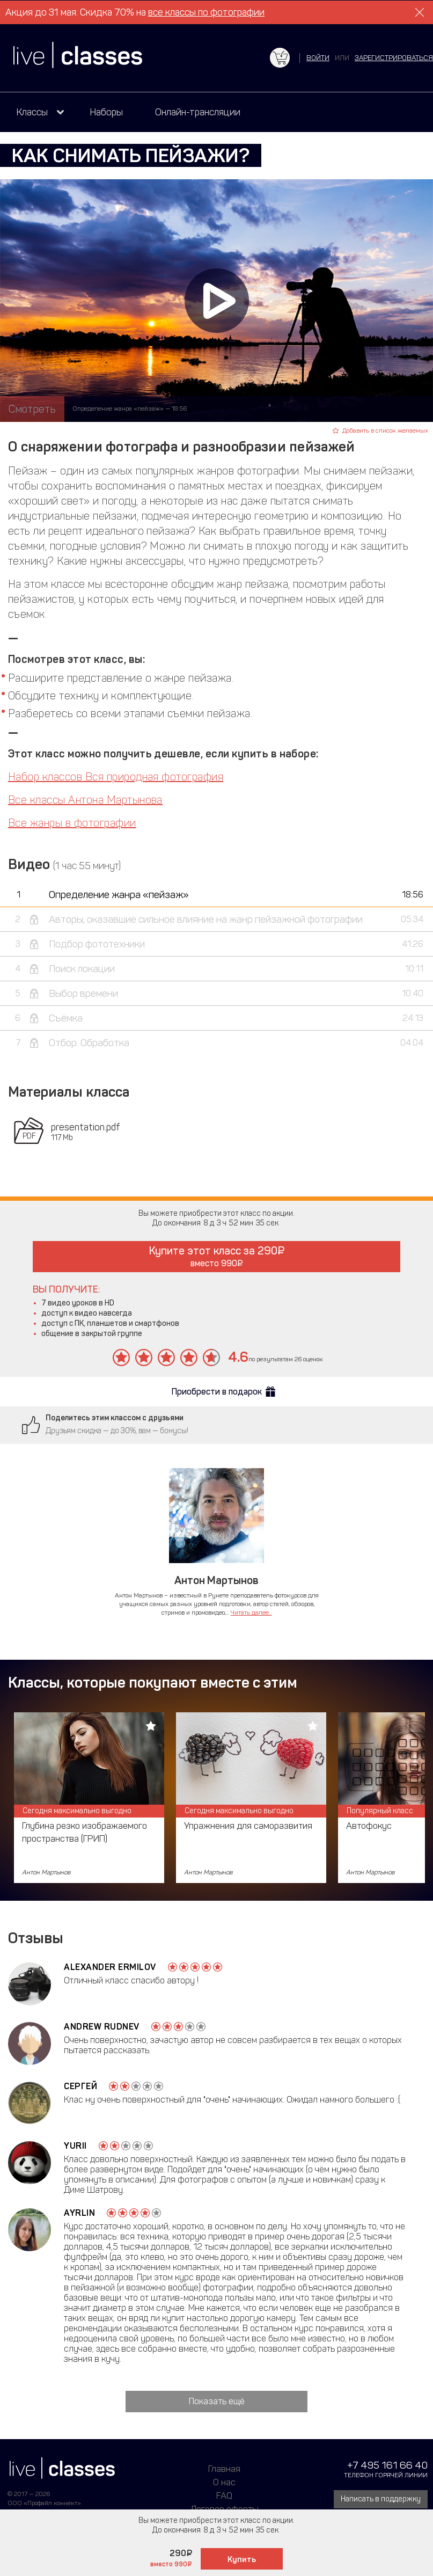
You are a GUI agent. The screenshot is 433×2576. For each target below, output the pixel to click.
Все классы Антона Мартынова (85, 799)
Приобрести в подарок (217, 1391)
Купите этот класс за (216, 1256)
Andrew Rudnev (102, 2027)
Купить (241, 2559)
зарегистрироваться (394, 58)
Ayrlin (79, 2213)
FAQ (224, 2495)
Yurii (75, 2146)
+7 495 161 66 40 (387, 2465)
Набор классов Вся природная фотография (115, 776)
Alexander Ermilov (110, 1967)
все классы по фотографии (206, 12)
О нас (224, 2482)
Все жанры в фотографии (72, 822)
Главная (224, 2468)
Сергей (80, 2086)
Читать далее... (251, 1612)
